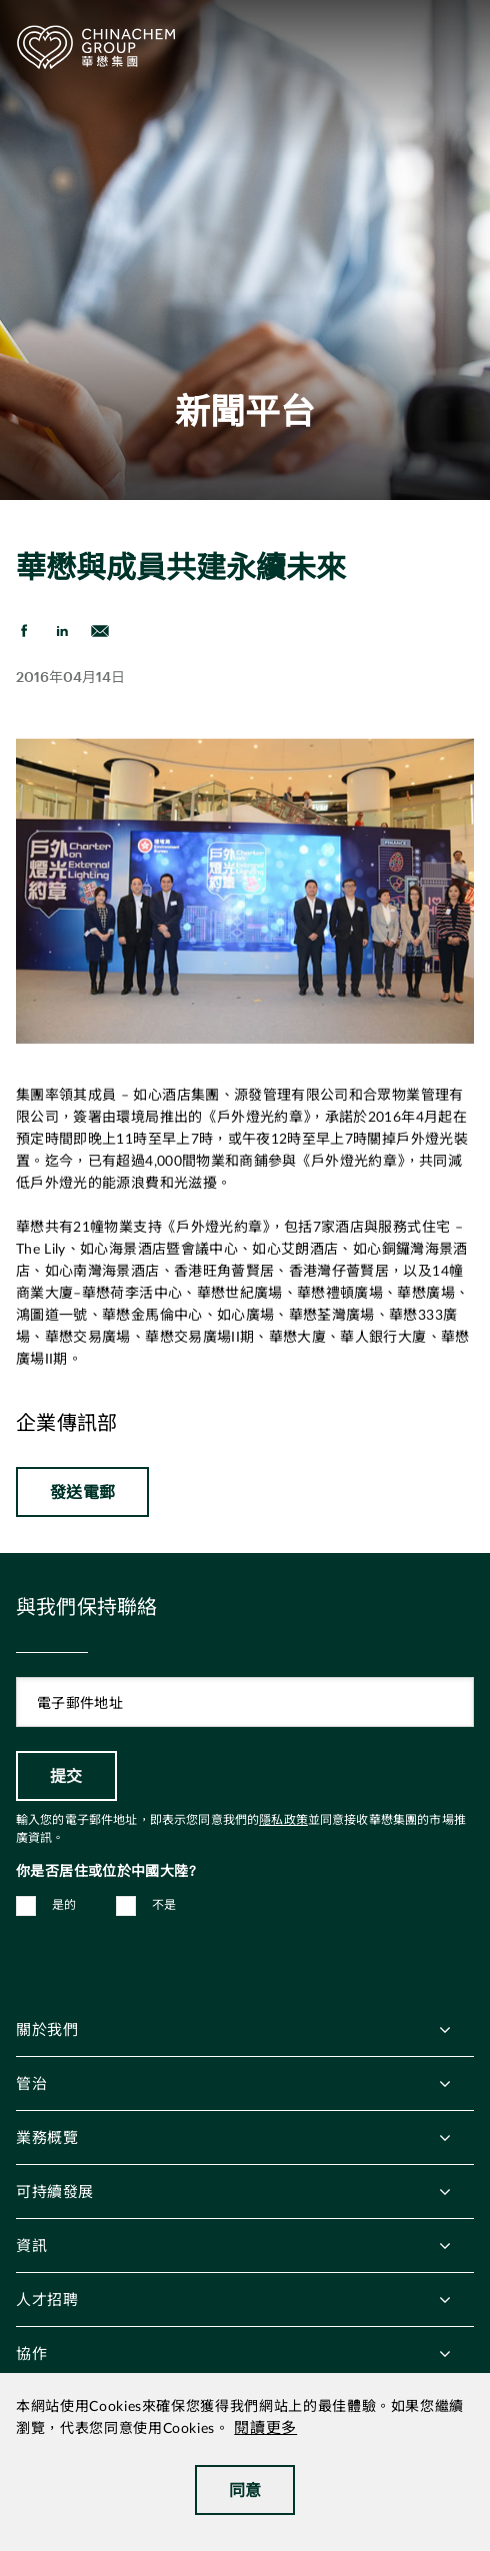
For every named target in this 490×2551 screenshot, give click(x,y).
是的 (64, 1905)
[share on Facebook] (24, 631)
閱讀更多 (265, 2428)
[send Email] (100, 631)
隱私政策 (283, 1820)
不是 (164, 1905)
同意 (245, 2489)
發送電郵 (82, 1491)
